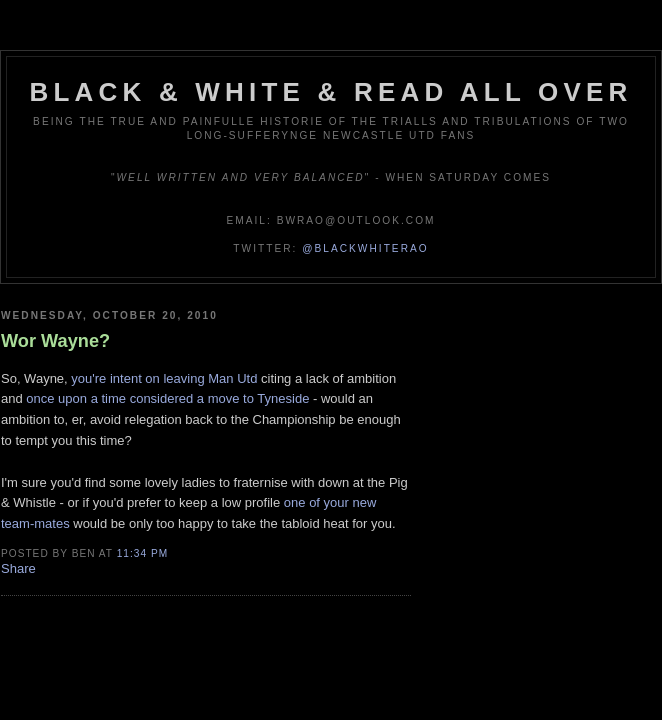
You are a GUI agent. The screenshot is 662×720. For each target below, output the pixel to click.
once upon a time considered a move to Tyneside (167, 398)
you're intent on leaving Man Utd (164, 378)
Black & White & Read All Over (331, 92)
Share (18, 568)
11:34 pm (142, 553)
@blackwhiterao (365, 248)
